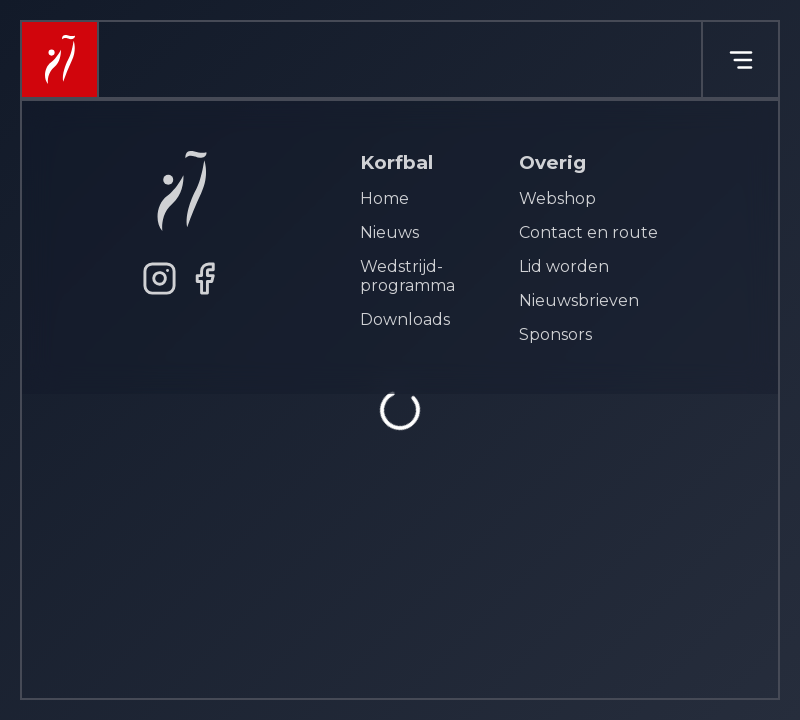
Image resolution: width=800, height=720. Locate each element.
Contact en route (588, 232)
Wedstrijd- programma (407, 276)
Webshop (557, 198)
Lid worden (564, 266)
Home (384, 198)
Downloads (405, 319)
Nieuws (389, 232)
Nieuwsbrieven (579, 300)
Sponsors (555, 334)
